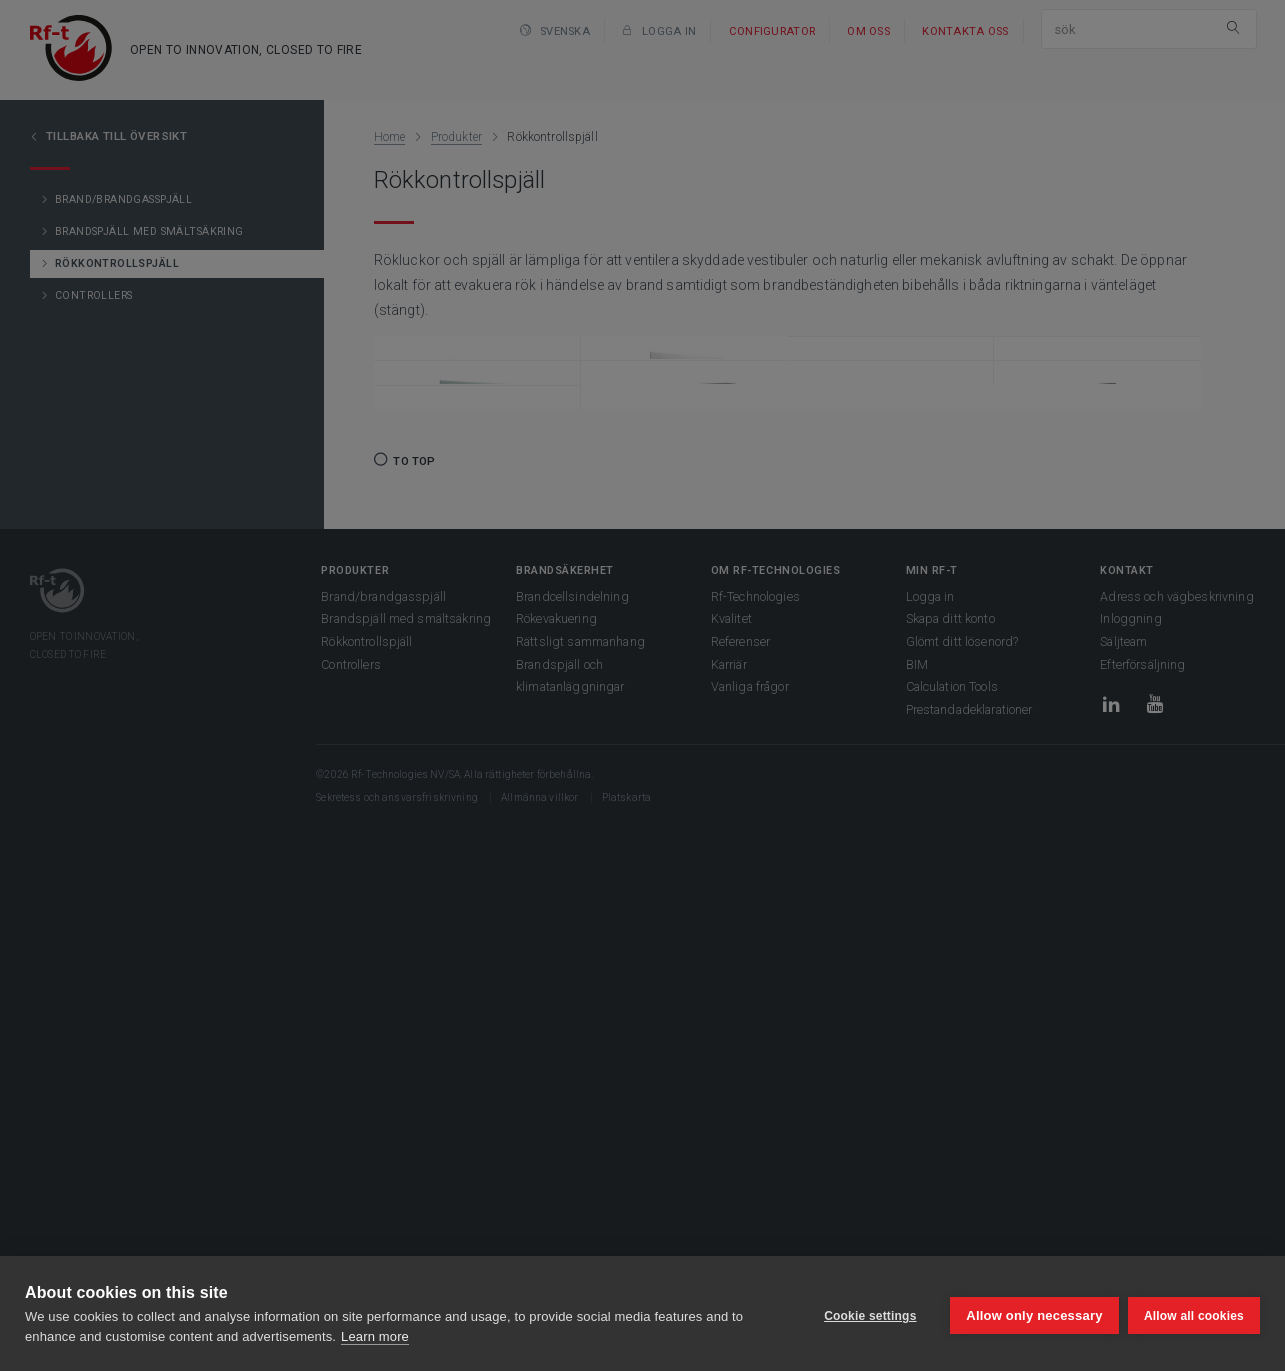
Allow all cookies (1194, 1314)
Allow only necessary (1030, 1313)
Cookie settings (865, 1314)
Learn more (375, 1336)
